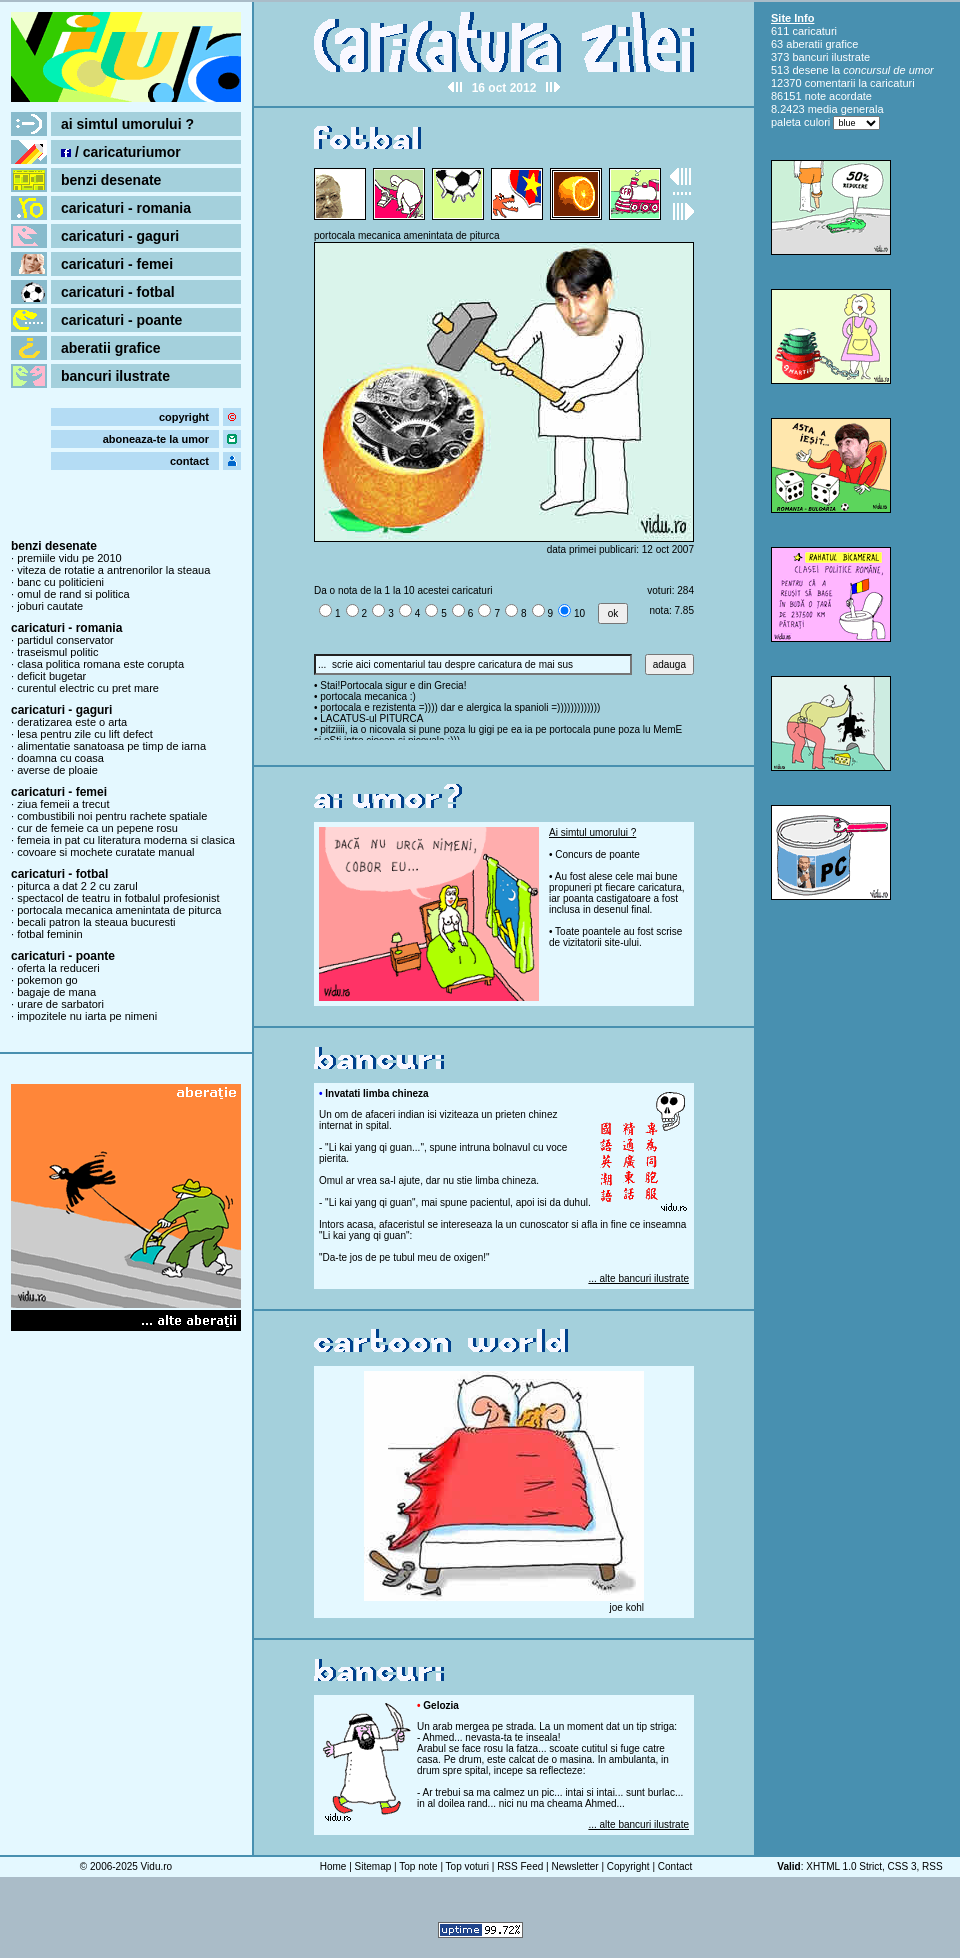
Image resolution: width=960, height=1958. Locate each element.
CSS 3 (902, 1866)
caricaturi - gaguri (120, 236)
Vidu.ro (157, 1866)
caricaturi (814, 31)
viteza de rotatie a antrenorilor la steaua (113, 570)
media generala (846, 109)
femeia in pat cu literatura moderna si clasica (126, 840)
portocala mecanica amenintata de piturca (119, 910)
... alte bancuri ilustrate (638, 1278)
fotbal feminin (49, 934)
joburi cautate (50, 606)
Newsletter (574, 1866)
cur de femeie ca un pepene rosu (97, 828)
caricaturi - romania (126, 208)
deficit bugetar (51, 676)
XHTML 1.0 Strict (844, 1866)
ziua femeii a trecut (63, 804)
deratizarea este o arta (72, 722)
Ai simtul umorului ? (592, 832)
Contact (675, 1866)
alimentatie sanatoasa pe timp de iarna (111, 746)
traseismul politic (57, 652)
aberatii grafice (111, 348)
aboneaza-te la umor (156, 439)
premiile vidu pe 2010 (69, 558)
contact (189, 461)
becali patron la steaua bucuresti (96, 922)
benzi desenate (111, 180)
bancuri (810, 57)
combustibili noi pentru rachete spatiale (112, 816)
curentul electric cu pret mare (88, 688)
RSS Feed (520, 1866)
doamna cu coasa (60, 758)
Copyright (628, 1866)
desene (810, 70)
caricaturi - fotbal (118, 292)
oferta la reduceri (58, 968)
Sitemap (373, 1866)
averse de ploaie (57, 770)
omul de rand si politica (73, 594)
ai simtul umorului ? (127, 124)
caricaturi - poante (121, 320)
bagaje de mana (56, 992)
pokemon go (47, 980)
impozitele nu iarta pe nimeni (87, 1016)
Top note (418, 1866)
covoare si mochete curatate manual (105, 852)
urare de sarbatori (60, 1004)
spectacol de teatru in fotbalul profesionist (118, 898)
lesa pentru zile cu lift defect (85, 734)
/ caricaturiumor (121, 152)
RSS (932, 1866)
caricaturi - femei (117, 264)
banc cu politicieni (60, 582)
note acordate (838, 96)
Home (333, 1866)
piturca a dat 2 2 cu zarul (77, 886)
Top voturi (467, 1866)
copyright (184, 417)
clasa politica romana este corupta (100, 664)
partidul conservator (65, 640)
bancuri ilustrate (115, 376)
